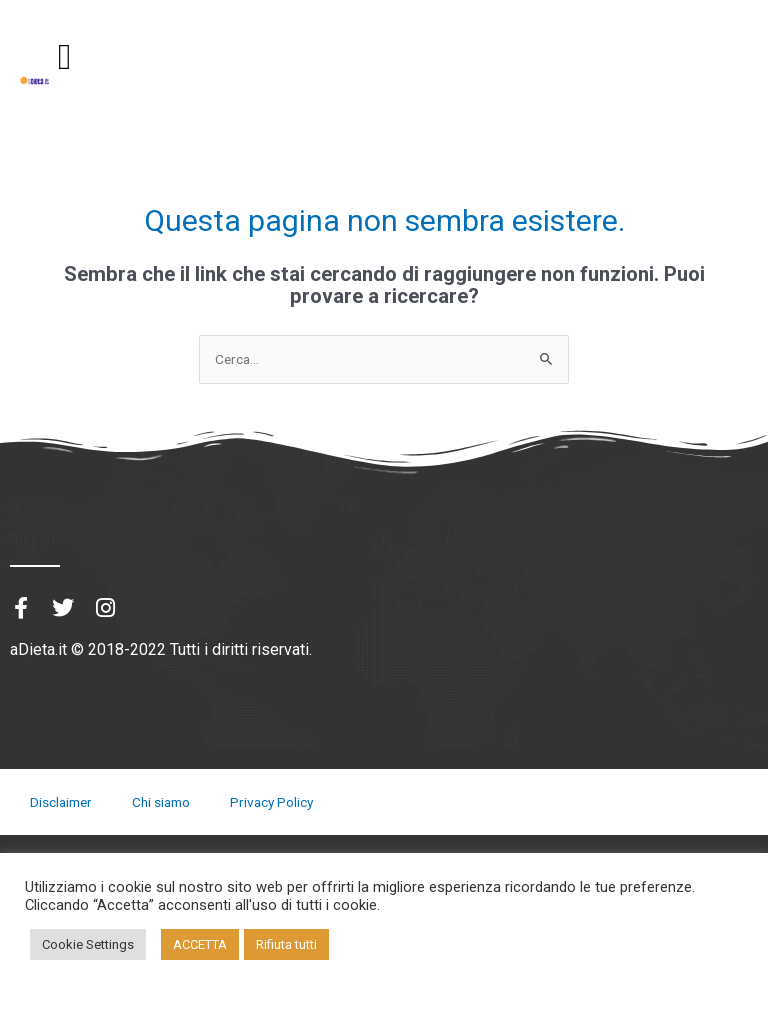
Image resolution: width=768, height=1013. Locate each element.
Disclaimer (61, 802)
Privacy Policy (271, 802)
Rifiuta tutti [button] (286, 944)
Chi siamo (161, 802)
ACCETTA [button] (200, 944)
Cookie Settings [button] (88, 944)
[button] (64, 57)
